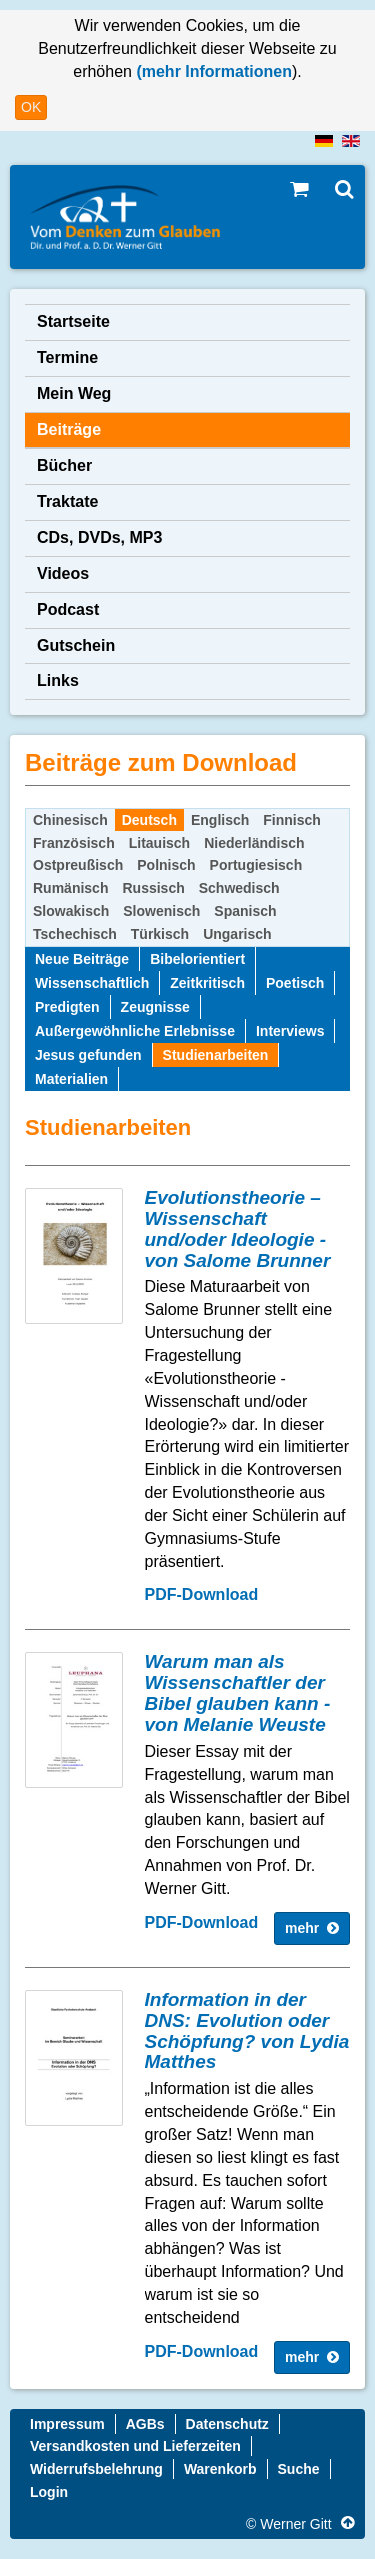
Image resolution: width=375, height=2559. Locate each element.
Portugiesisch (256, 865)
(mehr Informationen (212, 71)
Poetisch (295, 983)
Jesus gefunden (88, 1055)
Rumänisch (70, 888)
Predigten (67, 1007)
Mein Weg (74, 393)
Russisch (153, 888)
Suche (299, 2469)
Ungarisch (237, 934)
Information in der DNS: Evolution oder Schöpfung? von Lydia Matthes (247, 2031)
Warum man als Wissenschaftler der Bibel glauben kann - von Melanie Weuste (238, 1693)
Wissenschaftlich (92, 983)
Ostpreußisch (78, 865)
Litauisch (159, 843)
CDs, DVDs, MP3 (99, 537)
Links (58, 680)
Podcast (68, 609)
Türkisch (160, 934)
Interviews (290, 1031)
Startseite (73, 321)
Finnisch (292, 820)
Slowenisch (161, 911)
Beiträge (69, 429)
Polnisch (166, 865)
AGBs (145, 2424)
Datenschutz (227, 2424)
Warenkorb (220, 2469)
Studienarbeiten (216, 1055)
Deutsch (149, 820)
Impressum (67, 2424)
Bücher (64, 465)
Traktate (67, 501)
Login (49, 2492)
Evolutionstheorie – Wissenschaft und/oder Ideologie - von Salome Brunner (238, 1229)
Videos (63, 573)
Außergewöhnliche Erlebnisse (135, 1031)
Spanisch (245, 911)
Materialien (71, 1079)
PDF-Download (202, 1594)
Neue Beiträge (82, 959)
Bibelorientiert (197, 959)
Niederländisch (254, 843)
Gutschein (76, 645)
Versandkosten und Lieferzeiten (135, 2446)
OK (31, 107)
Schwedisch (239, 888)
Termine (67, 357)
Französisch (74, 843)
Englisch (220, 820)
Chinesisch (70, 820)
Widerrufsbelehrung (96, 2469)
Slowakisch (71, 911)
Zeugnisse (155, 1007)
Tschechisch (75, 934)
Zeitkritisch (207, 983)
